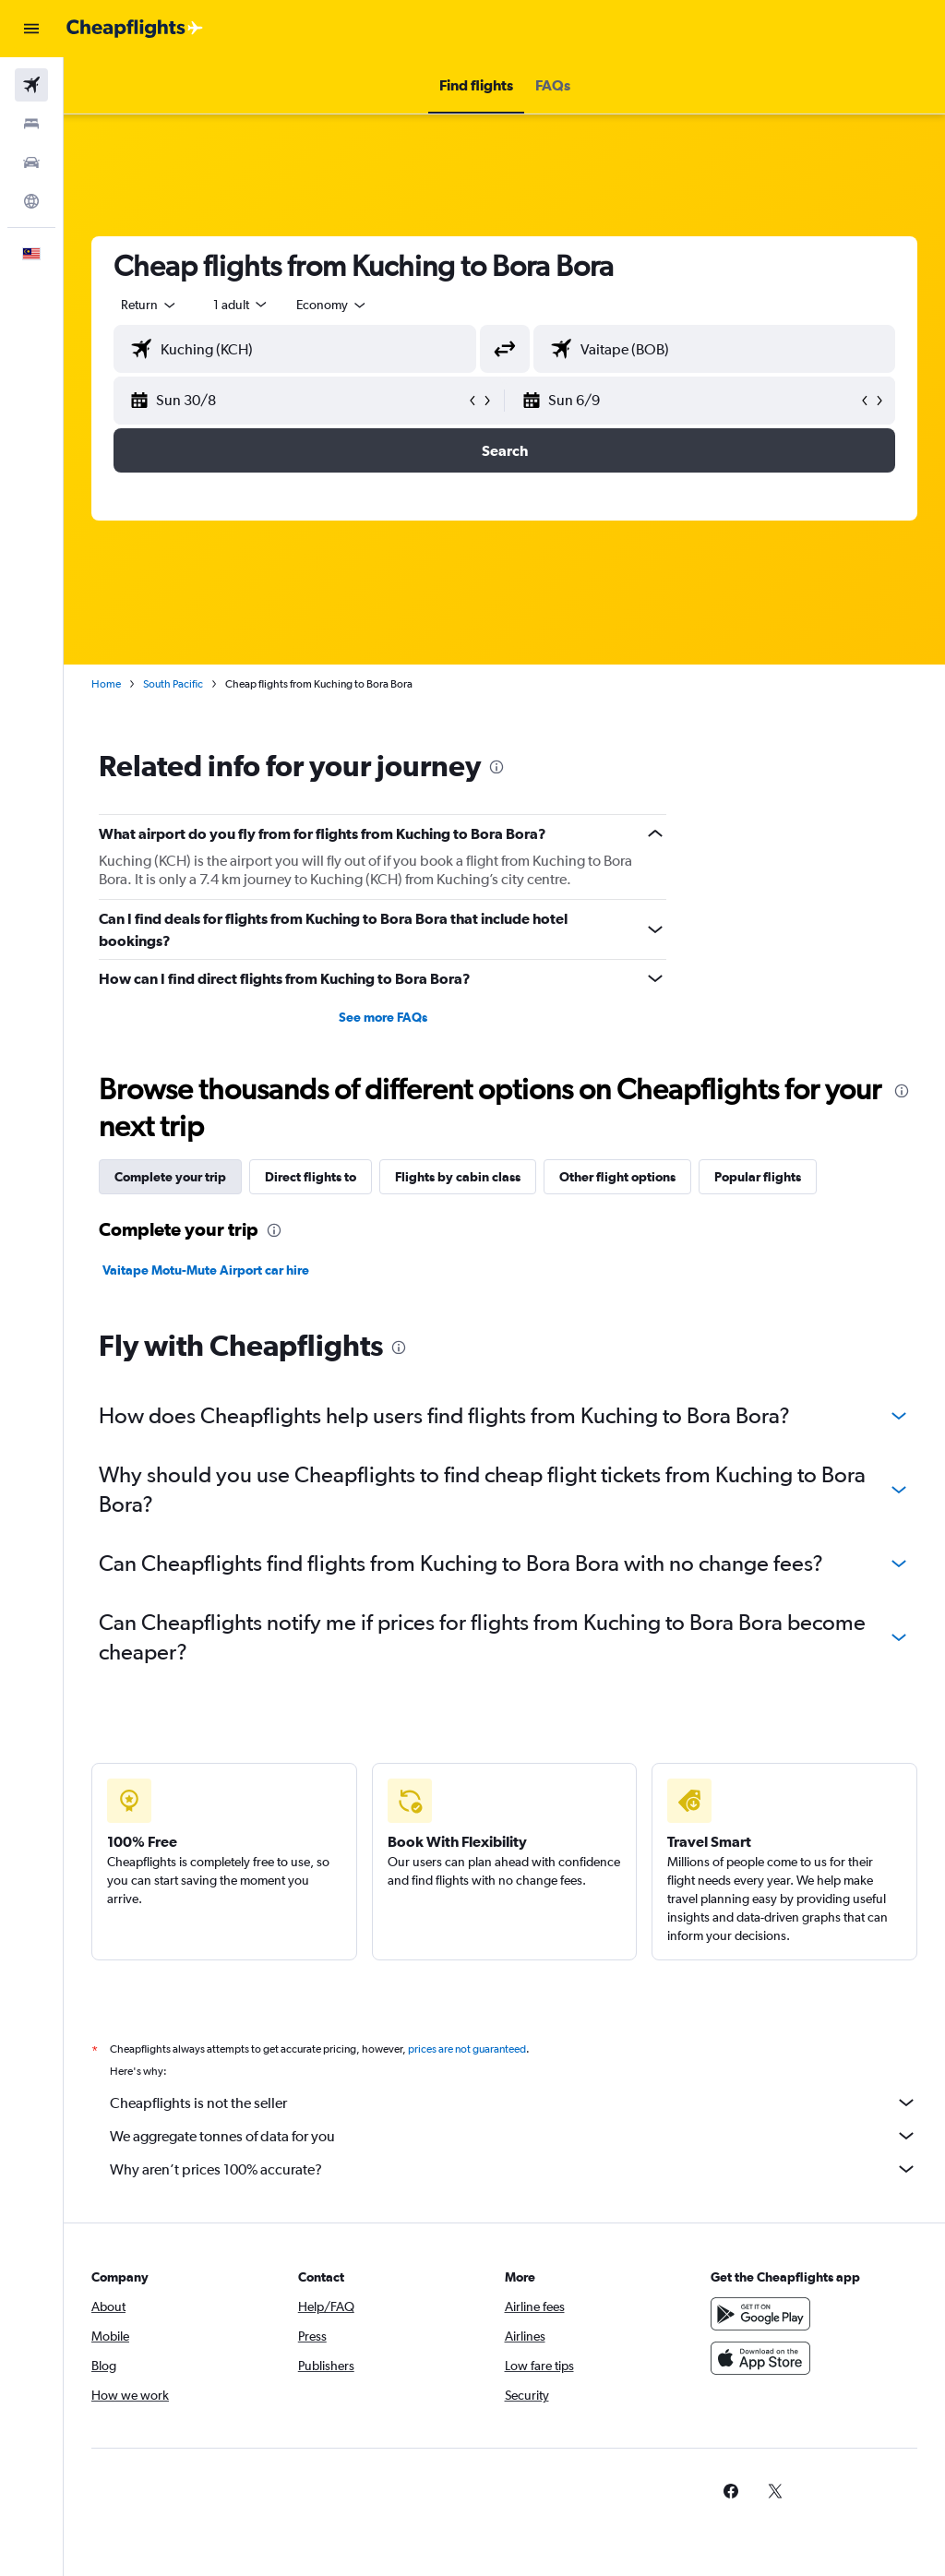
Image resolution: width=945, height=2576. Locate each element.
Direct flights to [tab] (310, 1176)
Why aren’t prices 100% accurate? (513, 2169)
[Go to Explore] (31, 201)
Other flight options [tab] (617, 1176)
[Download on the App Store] (760, 2358)
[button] (31, 28)
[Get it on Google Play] (760, 2313)
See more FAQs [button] (383, 1017)
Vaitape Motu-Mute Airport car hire (205, 1270)
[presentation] (496, 767)
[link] (731, 2491)
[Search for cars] (31, 162)
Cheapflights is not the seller (513, 2102)
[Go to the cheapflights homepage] (134, 28)
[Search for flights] (31, 84)
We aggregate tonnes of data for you (513, 2136)
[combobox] (332, 304)
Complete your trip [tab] (170, 1176)
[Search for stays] (31, 123)
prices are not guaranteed (467, 2049)
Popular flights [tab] (757, 1176)
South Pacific (173, 683)
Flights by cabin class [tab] (457, 1176)
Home (106, 683)
